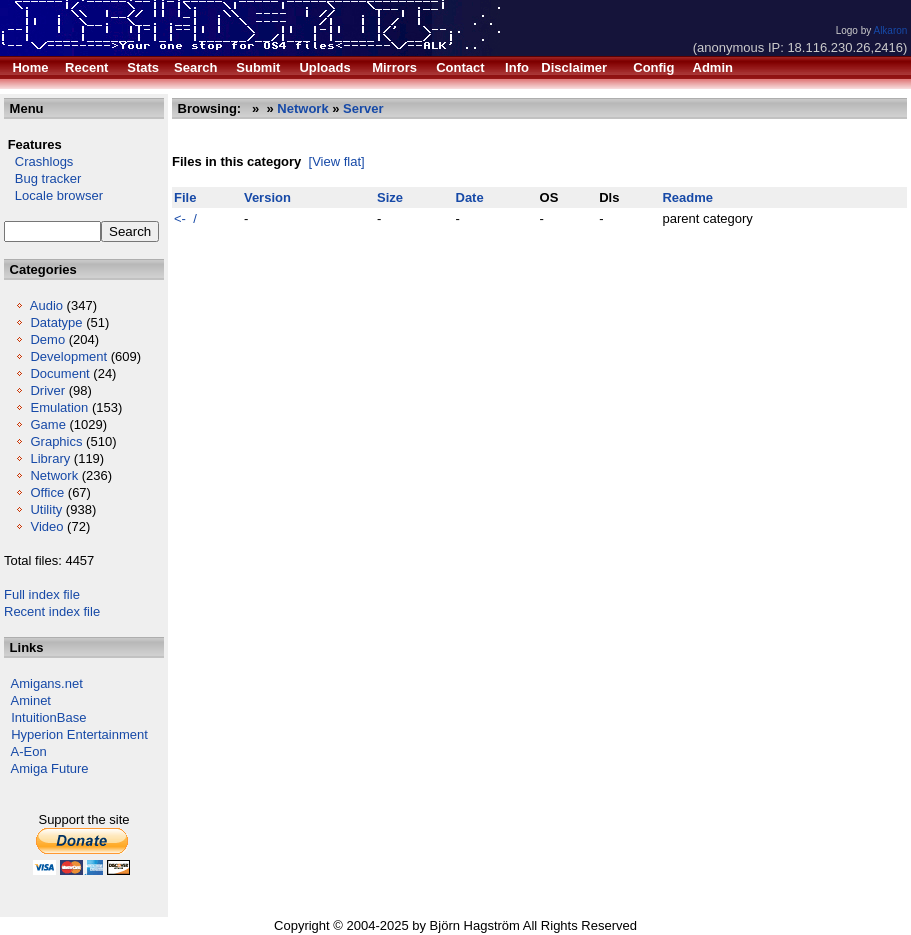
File (185, 197)
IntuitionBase (48, 717)
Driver (47, 390)
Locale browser (53, 195)
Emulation (59, 407)
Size (390, 197)
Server (363, 108)
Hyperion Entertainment (79, 734)
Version (267, 197)
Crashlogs (38, 161)
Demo (47, 339)
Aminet (31, 700)
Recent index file (52, 611)
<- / (185, 218)
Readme (687, 197)
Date (470, 197)
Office (47, 492)
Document (59, 373)
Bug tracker (42, 178)
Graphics (56, 441)
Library (50, 458)
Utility (46, 509)
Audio (46, 305)
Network (54, 475)
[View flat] (337, 161)
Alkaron (890, 30)
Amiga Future (50, 768)
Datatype (56, 322)
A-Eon (29, 751)
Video (46, 526)
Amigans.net (47, 683)
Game (47, 424)
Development (68, 356)
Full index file (42, 594)
